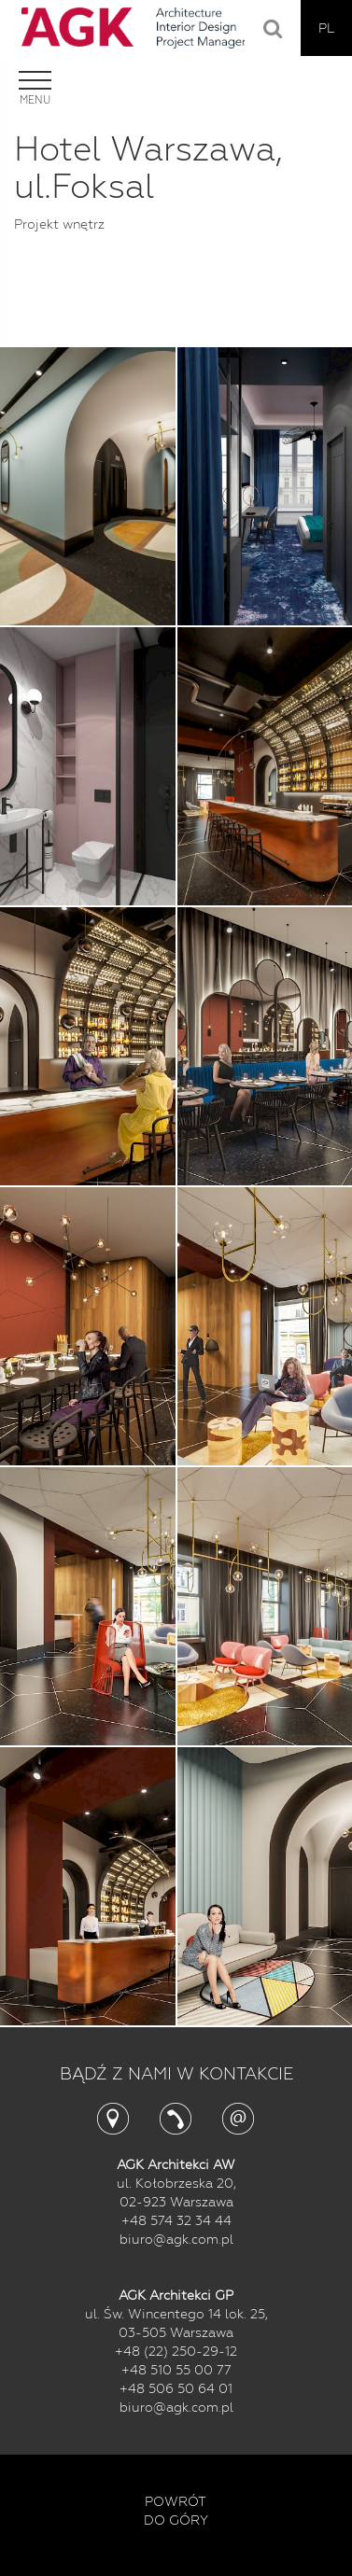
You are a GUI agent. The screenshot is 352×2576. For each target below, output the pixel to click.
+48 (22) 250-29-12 (176, 2351)
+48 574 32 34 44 (176, 2220)
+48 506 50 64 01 (176, 2388)
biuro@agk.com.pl (176, 2239)
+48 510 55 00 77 (176, 2369)
